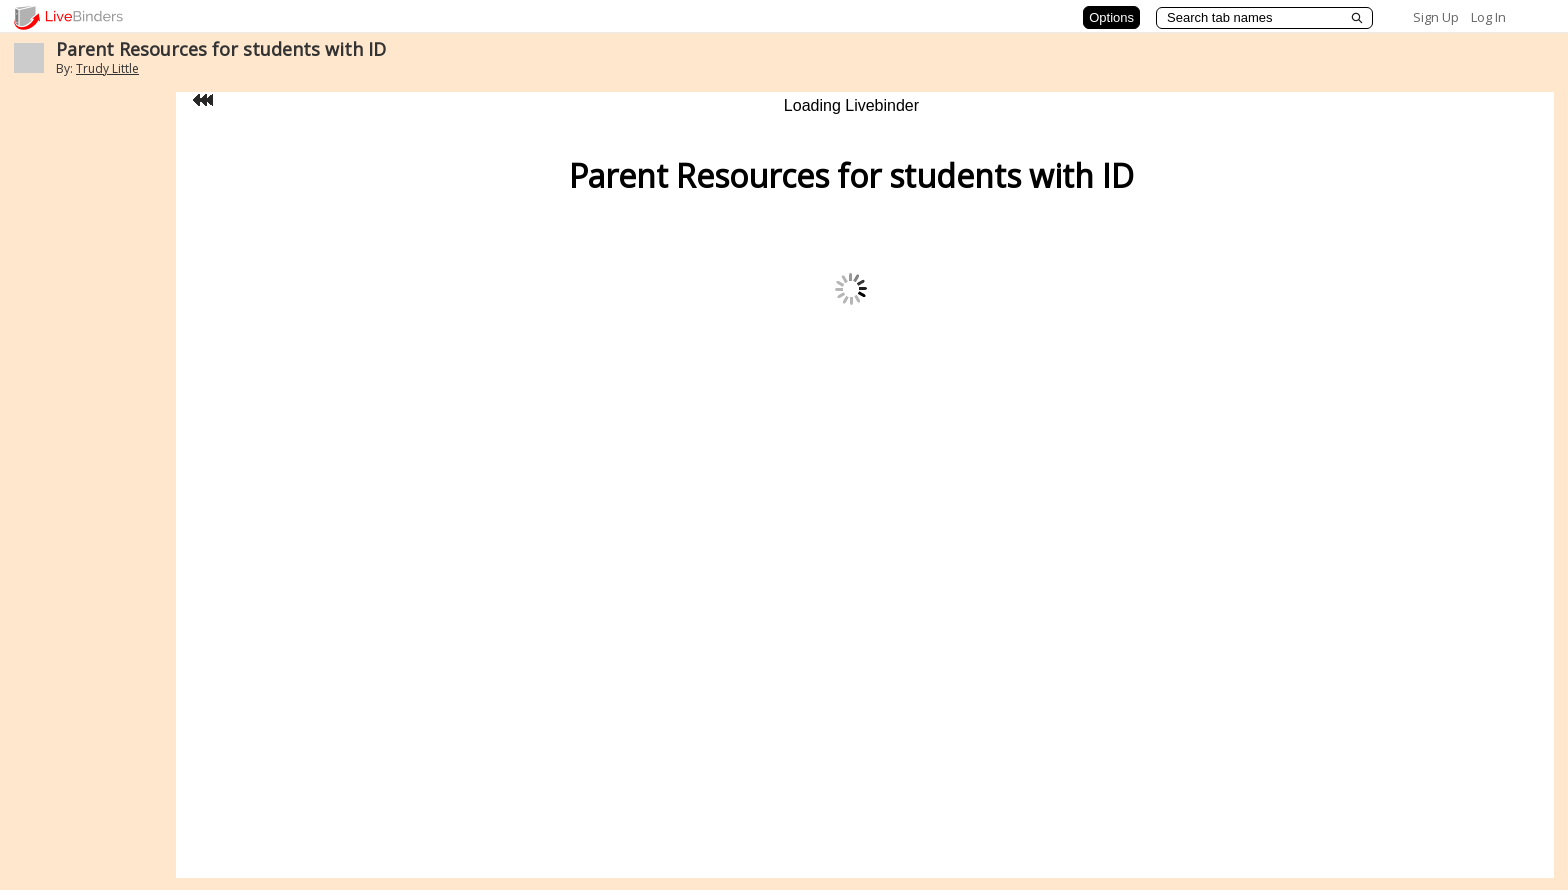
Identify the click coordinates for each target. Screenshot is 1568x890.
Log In (1488, 17)
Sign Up (1436, 17)
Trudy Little (107, 68)
